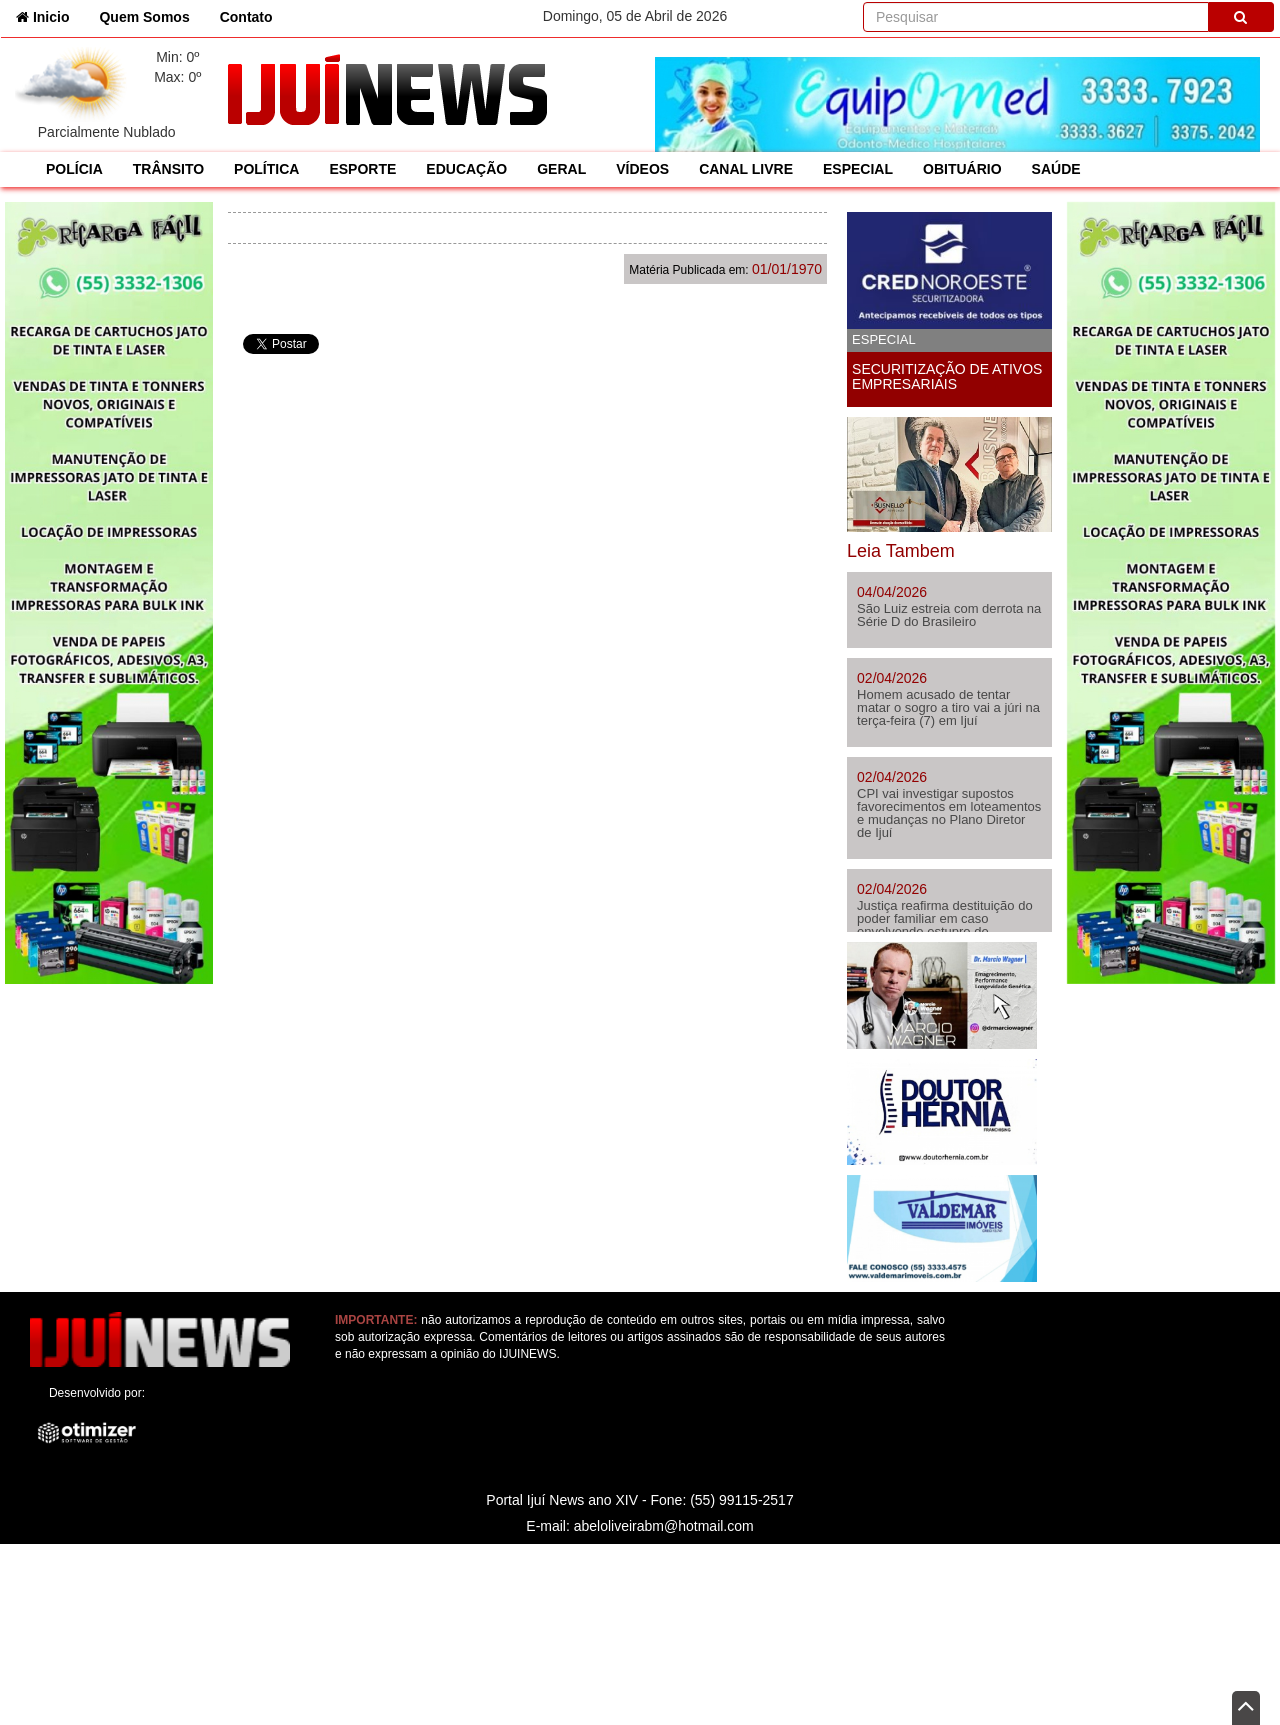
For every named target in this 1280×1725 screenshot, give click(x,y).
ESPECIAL (858, 169)
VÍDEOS (642, 169)
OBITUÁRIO (962, 169)
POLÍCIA (74, 169)
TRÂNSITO (168, 169)
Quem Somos (144, 17)
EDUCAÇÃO (466, 169)
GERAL (561, 169)
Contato (246, 17)
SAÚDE (1056, 169)
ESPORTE (362, 169)
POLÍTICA (266, 169)
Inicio (50, 15)
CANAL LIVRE (746, 169)
